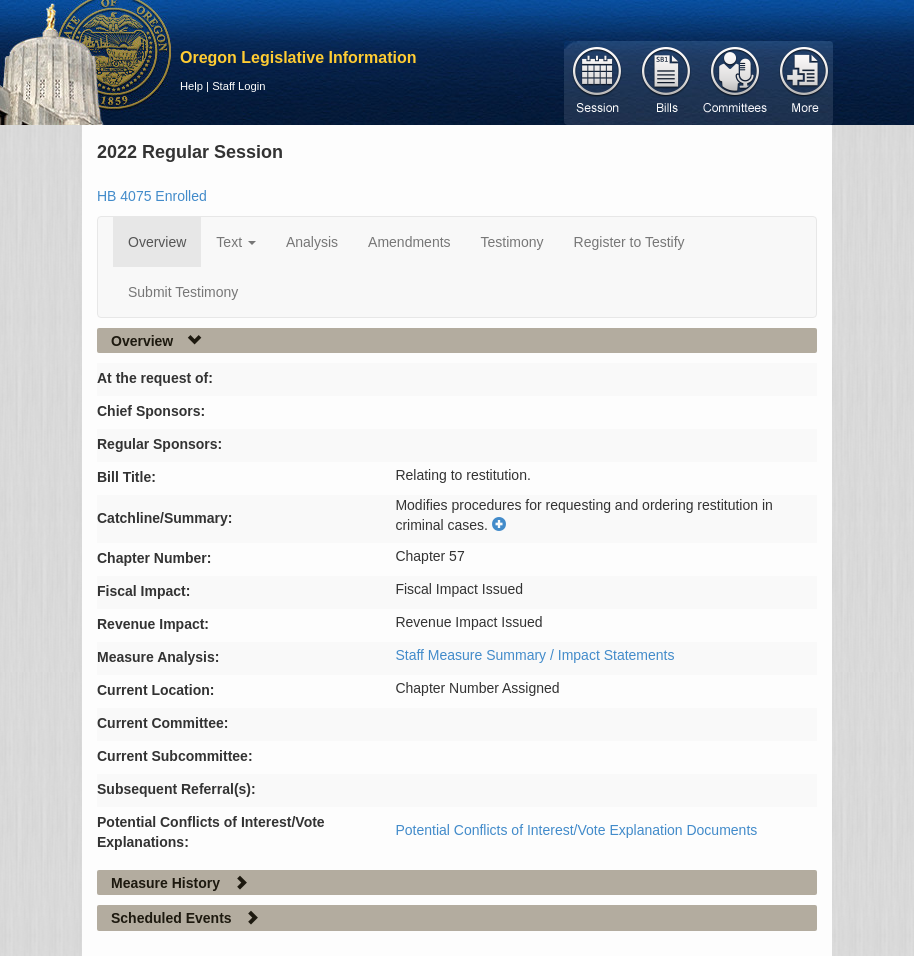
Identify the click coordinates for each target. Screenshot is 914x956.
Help (191, 86)
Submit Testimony (183, 292)
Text (236, 242)
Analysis (312, 242)
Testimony (512, 242)
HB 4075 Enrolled (152, 196)
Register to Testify (629, 242)
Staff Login (238, 86)
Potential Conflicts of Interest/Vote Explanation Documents (576, 830)
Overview (157, 242)
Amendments (409, 242)
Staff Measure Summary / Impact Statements (534, 655)
